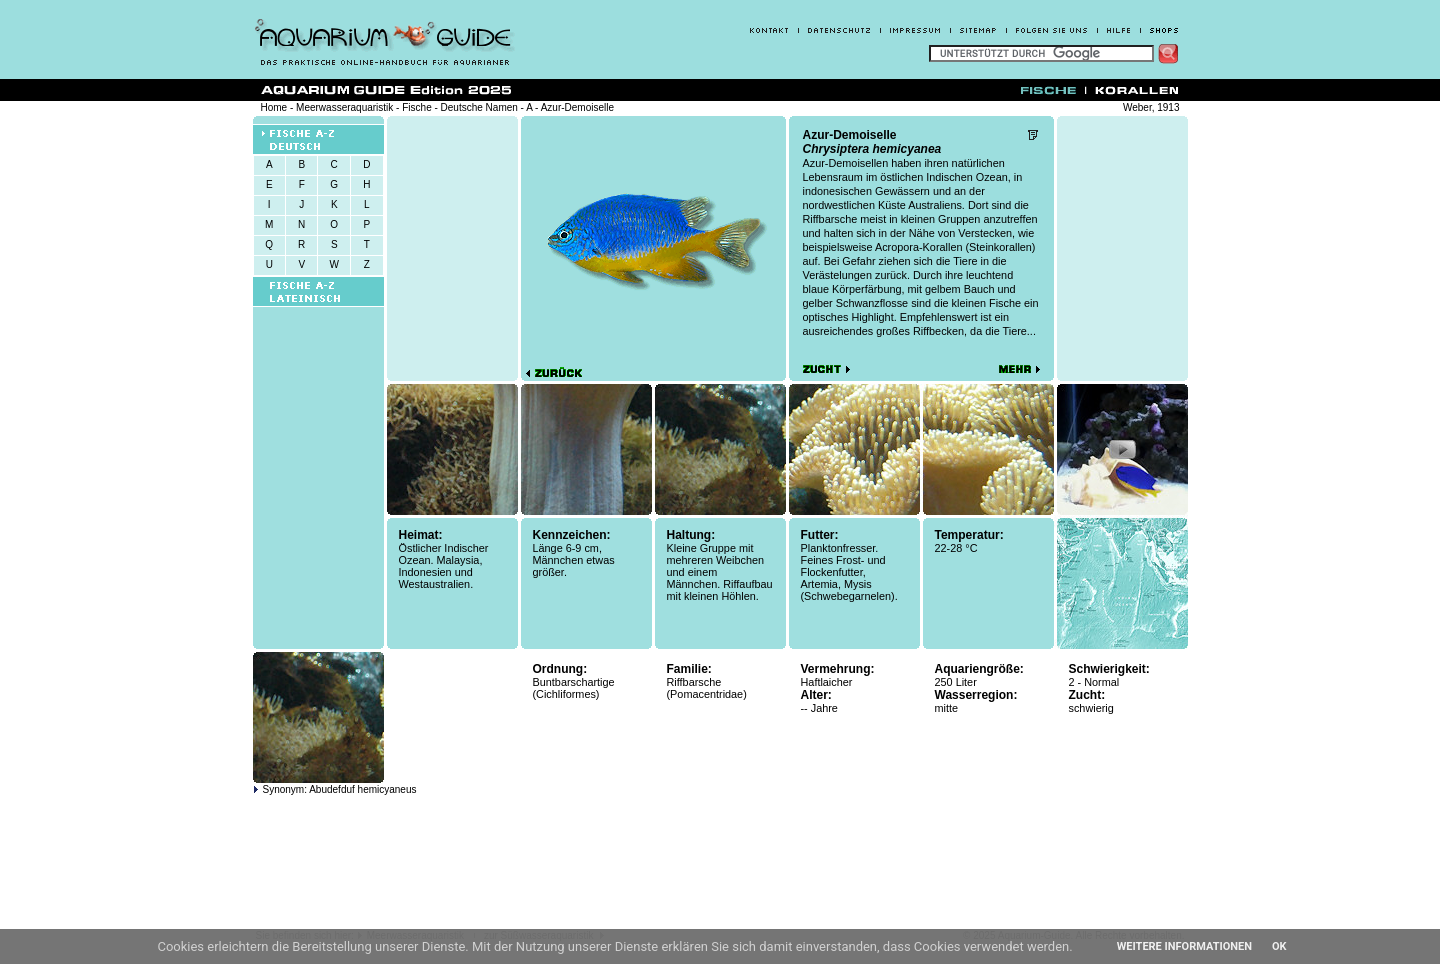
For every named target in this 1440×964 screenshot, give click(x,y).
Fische (416, 107)
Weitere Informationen (1184, 946)
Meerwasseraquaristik (344, 107)
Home (274, 107)
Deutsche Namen (479, 107)
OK (1279, 946)
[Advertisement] (1122, 248)
